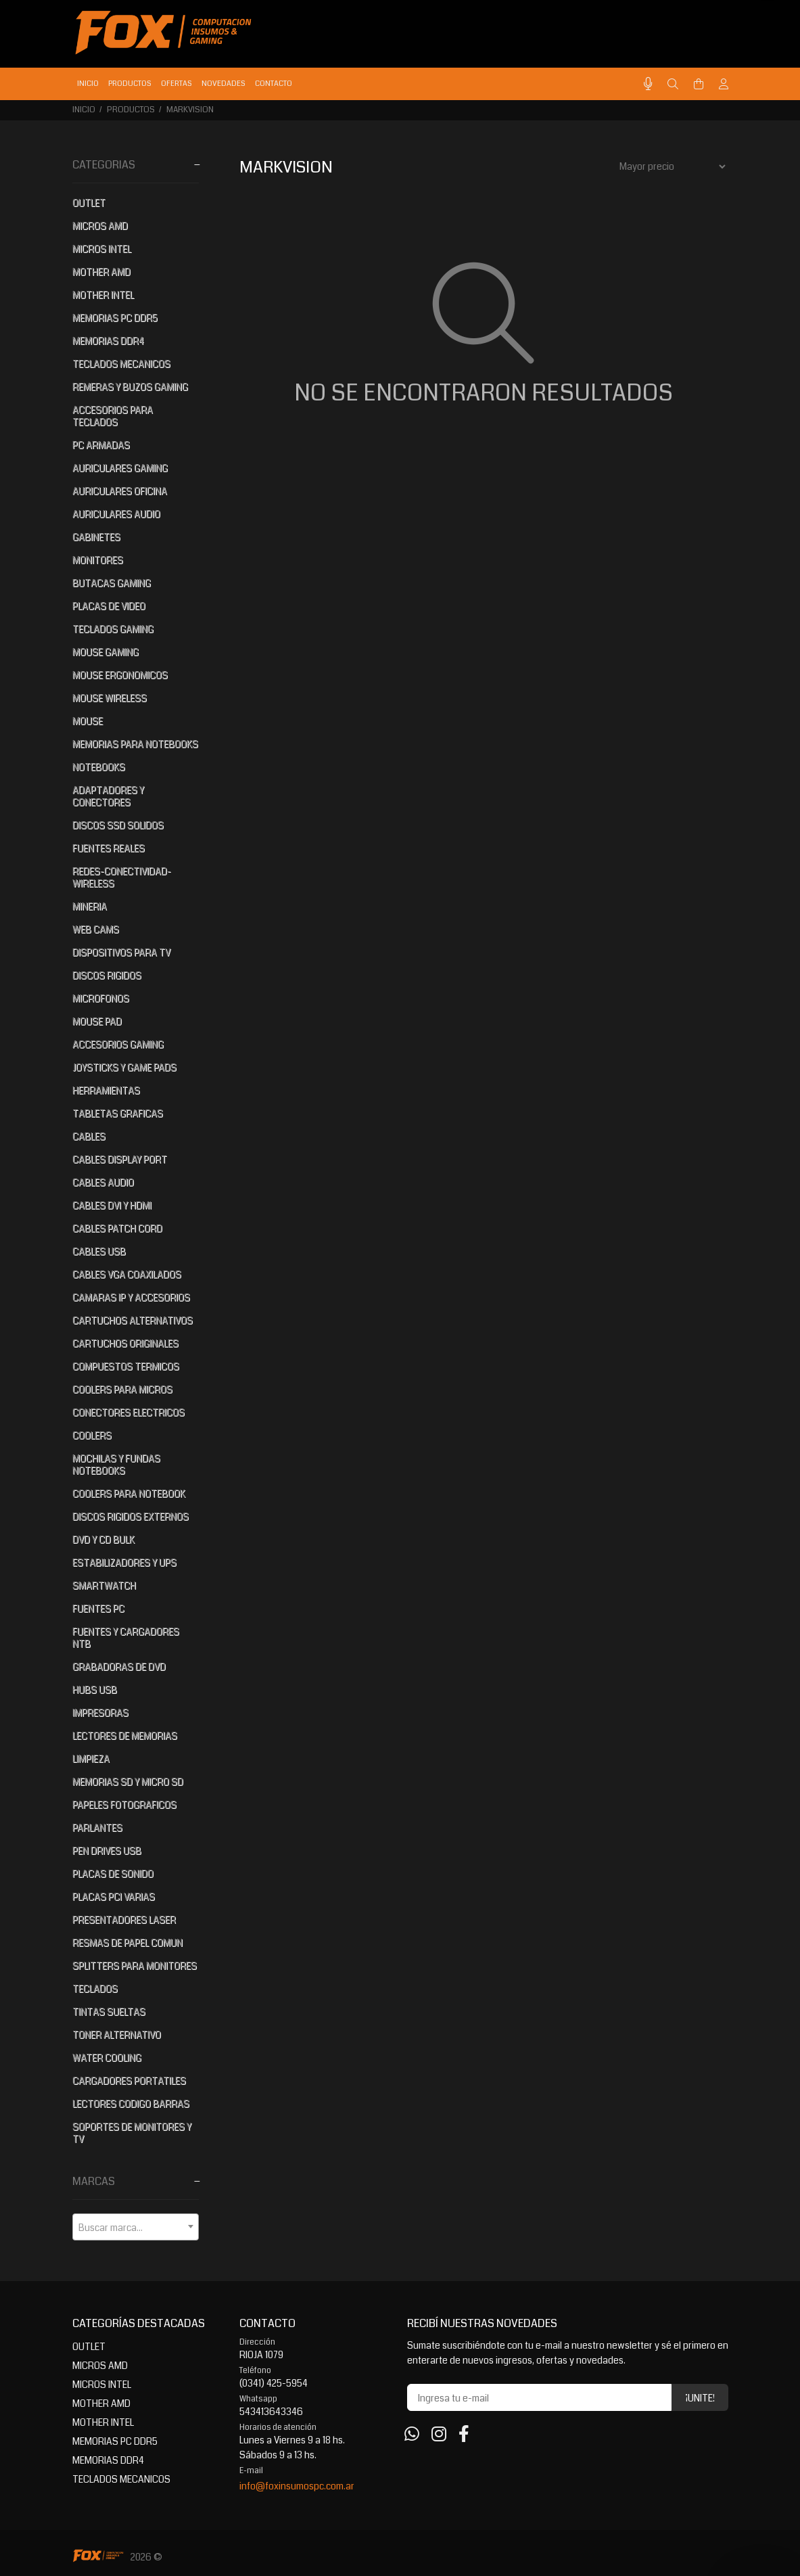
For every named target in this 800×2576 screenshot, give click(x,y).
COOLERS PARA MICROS (122, 1389)
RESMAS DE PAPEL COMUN (127, 1943)
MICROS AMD (100, 226)
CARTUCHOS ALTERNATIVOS (132, 1320)
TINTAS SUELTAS (108, 2012)
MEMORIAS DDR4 (108, 341)
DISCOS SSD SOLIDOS (118, 825)
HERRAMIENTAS (106, 1090)
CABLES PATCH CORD (117, 1228)
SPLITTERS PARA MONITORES (134, 1966)
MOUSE (87, 721)
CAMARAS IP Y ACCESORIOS (131, 1297)
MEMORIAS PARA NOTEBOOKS (135, 744)
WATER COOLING (106, 2058)
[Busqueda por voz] (648, 84)
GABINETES (96, 537)
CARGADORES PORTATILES (129, 2081)
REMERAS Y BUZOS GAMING (130, 387)
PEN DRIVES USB (106, 1851)
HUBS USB (94, 1690)
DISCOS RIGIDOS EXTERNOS (130, 1516)
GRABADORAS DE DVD (119, 1667)
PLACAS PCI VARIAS (113, 1897)
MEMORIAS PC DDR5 (115, 318)
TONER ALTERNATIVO (116, 2035)
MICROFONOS (100, 998)
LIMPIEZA (91, 1759)
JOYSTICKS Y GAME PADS (124, 1067)
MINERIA (89, 906)
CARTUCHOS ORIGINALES (125, 1343)
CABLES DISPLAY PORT (119, 1159)
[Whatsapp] (412, 2435)
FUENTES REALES (108, 848)
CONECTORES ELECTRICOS (128, 1412)
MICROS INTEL (101, 249)
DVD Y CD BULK (103, 1539)
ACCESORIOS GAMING (118, 1044)
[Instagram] (439, 2435)
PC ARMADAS (101, 445)
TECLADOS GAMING (113, 629)
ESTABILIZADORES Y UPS (124, 1562)
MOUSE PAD (97, 1021)
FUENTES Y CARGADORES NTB (125, 1638)
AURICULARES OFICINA (119, 491)
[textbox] (136, 2227)
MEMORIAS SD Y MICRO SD (127, 1782)
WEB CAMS (95, 929)
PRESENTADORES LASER (124, 1920)
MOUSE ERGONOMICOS (120, 675)
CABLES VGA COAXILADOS (126, 1274)
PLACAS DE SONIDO (113, 1874)
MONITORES (97, 560)
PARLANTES (97, 1828)
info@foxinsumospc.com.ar (296, 2486)
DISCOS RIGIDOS (106, 975)
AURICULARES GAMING (120, 468)
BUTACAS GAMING (111, 583)
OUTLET (88, 203)
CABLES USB (99, 1251)
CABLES (88, 1136)
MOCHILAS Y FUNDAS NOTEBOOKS (116, 1464)
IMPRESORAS (100, 1713)
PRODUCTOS (131, 110)
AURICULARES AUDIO (116, 514)
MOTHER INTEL (103, 295)
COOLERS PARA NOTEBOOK (128, 1493)
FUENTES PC (98, 1608)
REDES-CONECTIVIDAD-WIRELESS (121, 877)
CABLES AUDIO (103, 1182)
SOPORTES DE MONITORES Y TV (131, 2133)
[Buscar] (673, 84)
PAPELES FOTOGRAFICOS (124, 1805)
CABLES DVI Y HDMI (111, 1205)
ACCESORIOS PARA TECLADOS (112, 416)
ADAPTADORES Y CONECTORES (108, 796)
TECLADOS (95, 1989)
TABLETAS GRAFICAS (117, 1113)
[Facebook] (464, 2435)
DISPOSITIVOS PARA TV (121, 952)
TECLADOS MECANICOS (121, 364)
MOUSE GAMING (105, 652)
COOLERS (92, 1435)
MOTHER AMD (101, 272)
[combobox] (135, 2226)
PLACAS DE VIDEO (108, 606)
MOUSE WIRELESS (109, 698)
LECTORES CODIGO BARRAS (130, 2104)
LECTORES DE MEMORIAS (124, 1736)
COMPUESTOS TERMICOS (125, 1366)
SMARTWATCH (104, 1585)
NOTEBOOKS (98, 767)
